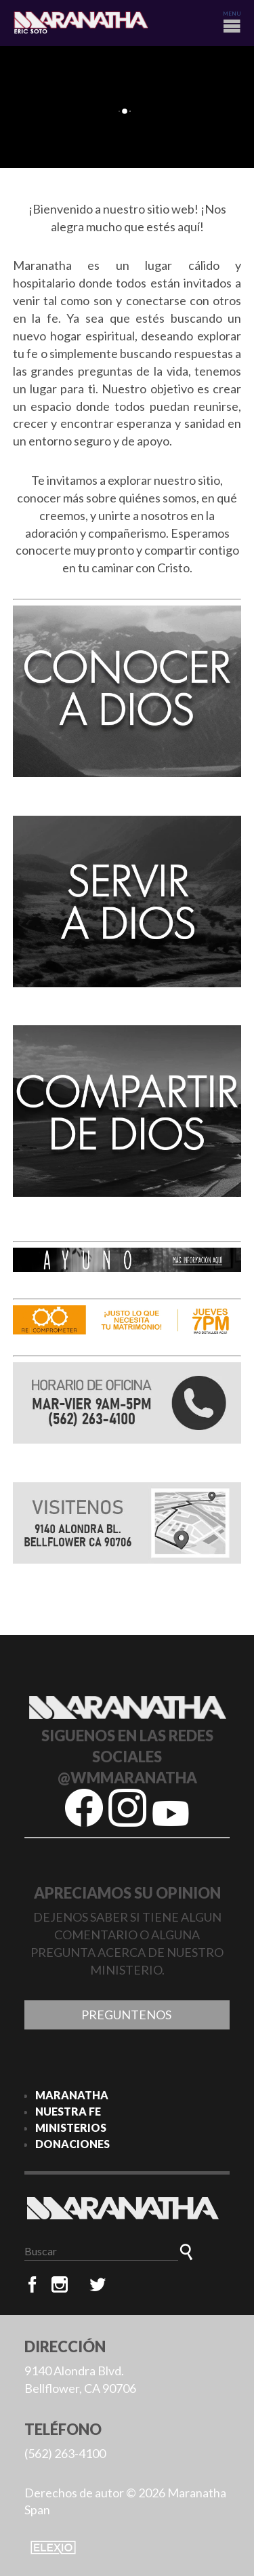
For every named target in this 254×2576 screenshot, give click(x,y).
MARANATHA (71, 2094)
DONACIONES (72, 2143)
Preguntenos (127, 2014)
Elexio (53, 2547)
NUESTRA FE (68, 2111)
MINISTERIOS (70, 2127)
